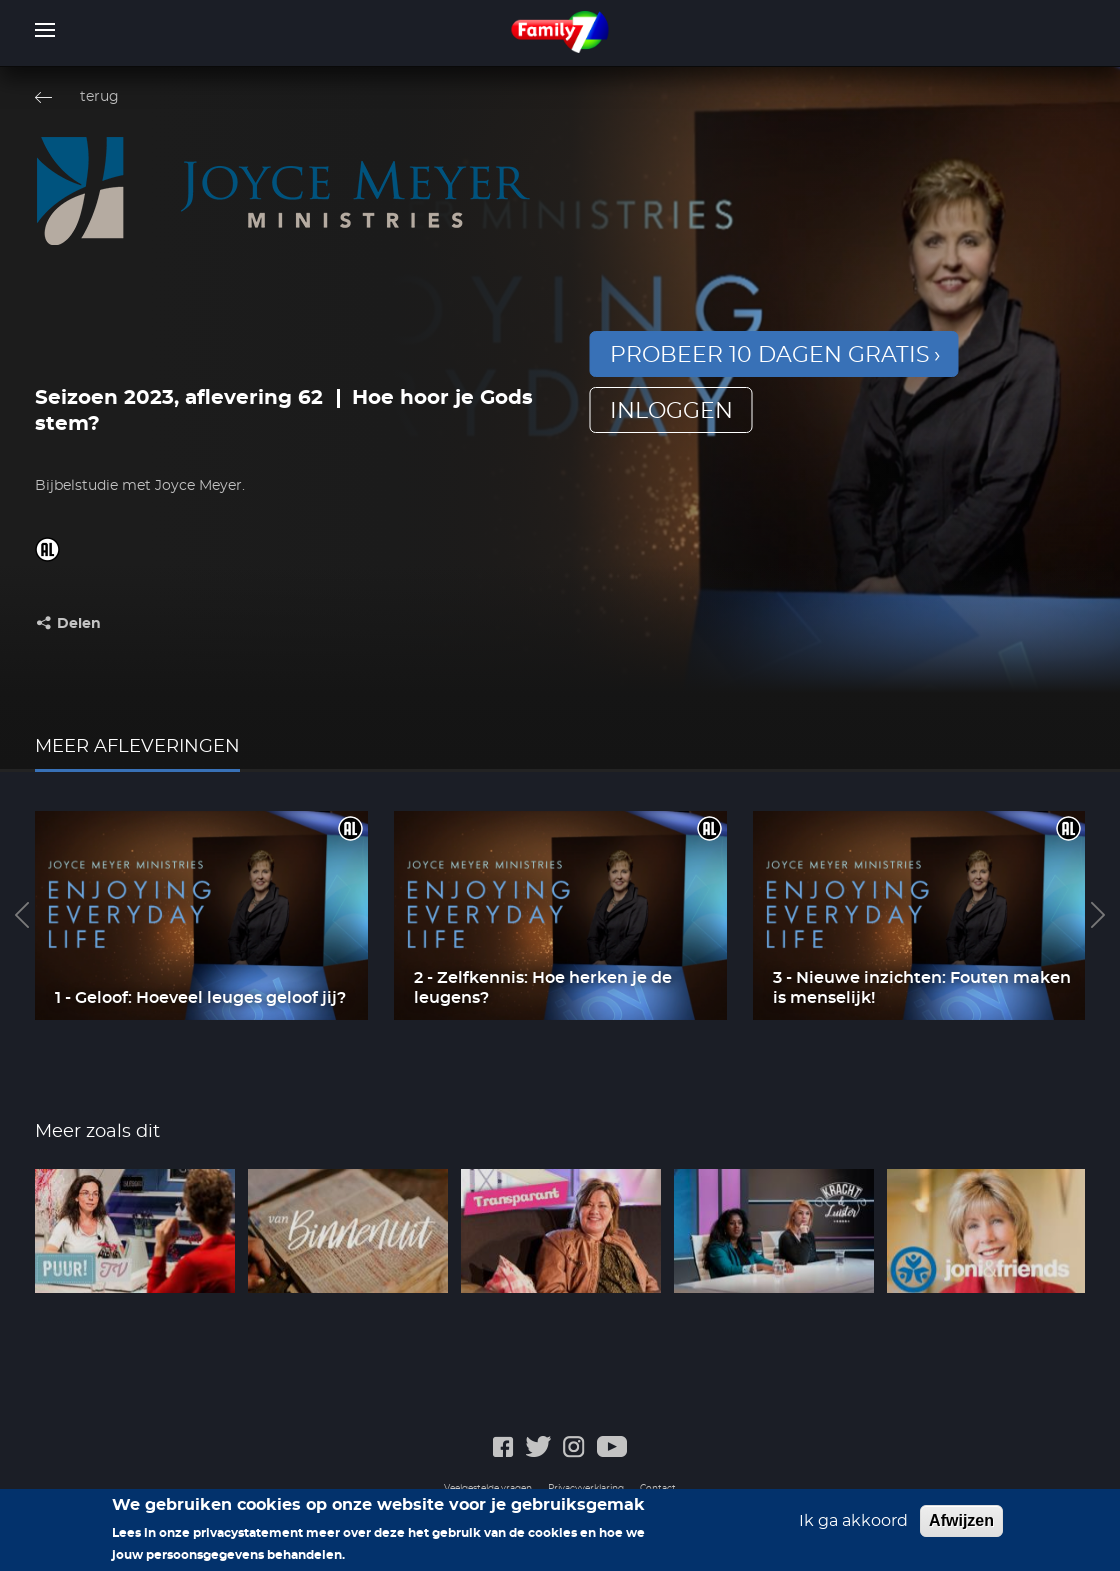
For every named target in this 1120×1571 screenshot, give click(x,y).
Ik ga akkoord (853, 1527)
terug (99, 97)
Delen (79, 624)
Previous (22, 915)
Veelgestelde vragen (488, 1488)
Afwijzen (961, 1526)
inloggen (671, 411)
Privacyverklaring (586, 1488)
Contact (658, 1488)
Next (1098, 915)
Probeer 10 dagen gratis (770, 355)
